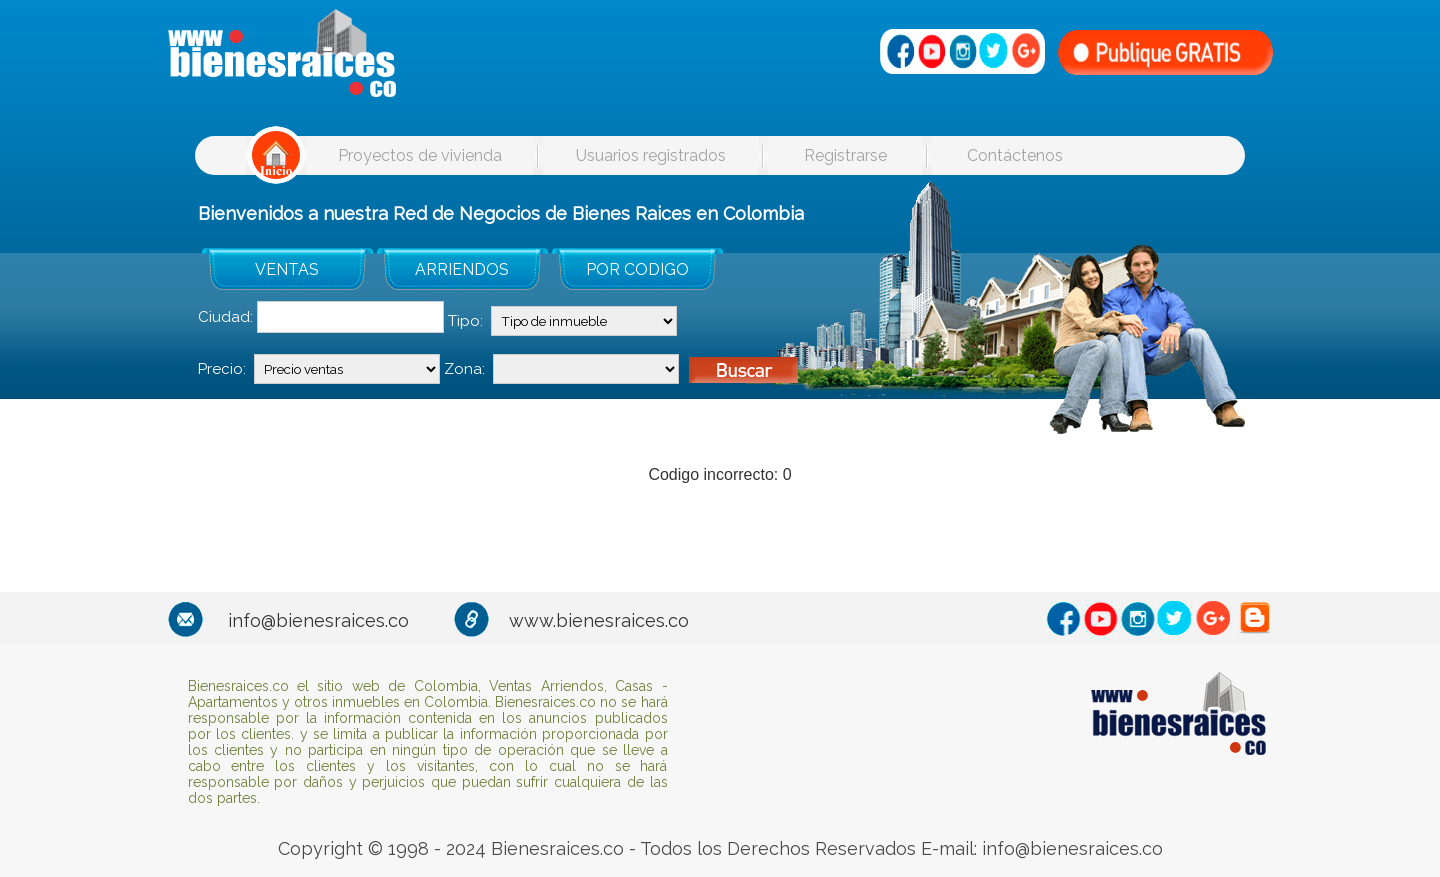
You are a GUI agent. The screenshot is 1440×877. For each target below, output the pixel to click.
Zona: (464, 369)
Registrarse (845, 155)
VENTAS (287, 269)
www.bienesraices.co (599, 620)
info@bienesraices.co (318, 620)
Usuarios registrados (651, 155)
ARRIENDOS (462, 269)
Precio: (222, 369)
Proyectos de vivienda (420, 155)
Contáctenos (1015, 155)
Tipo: (465, 321)
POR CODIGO (637, 269)
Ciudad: (225, 317)
